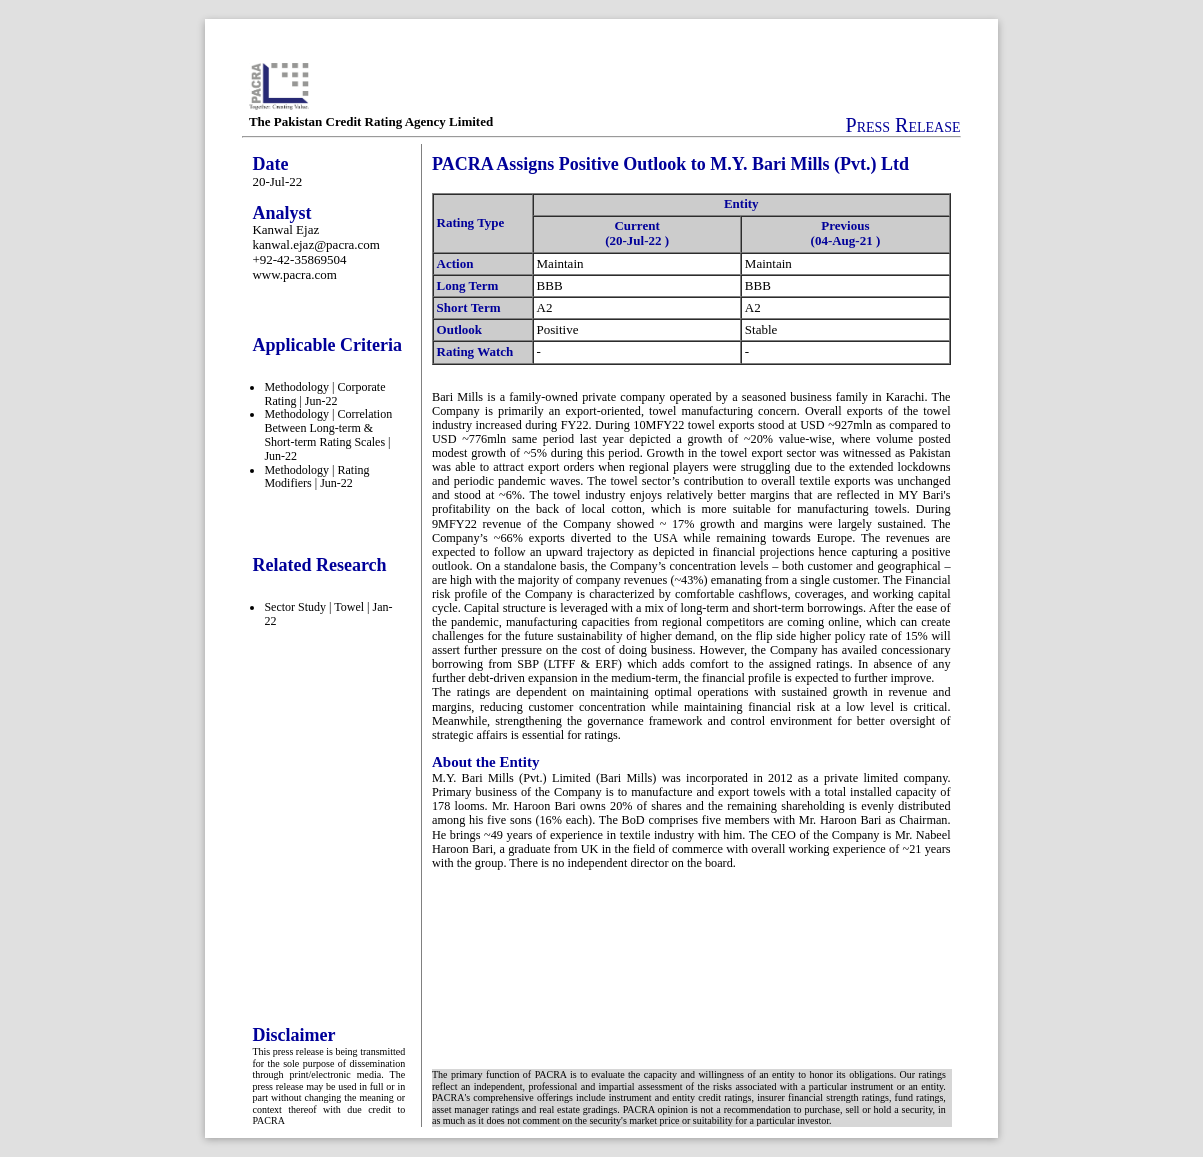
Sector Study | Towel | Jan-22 (328, 614)
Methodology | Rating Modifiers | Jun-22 (316, 477)
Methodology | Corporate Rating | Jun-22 (324, 394)
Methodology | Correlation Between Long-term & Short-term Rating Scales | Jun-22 (328, 434)
